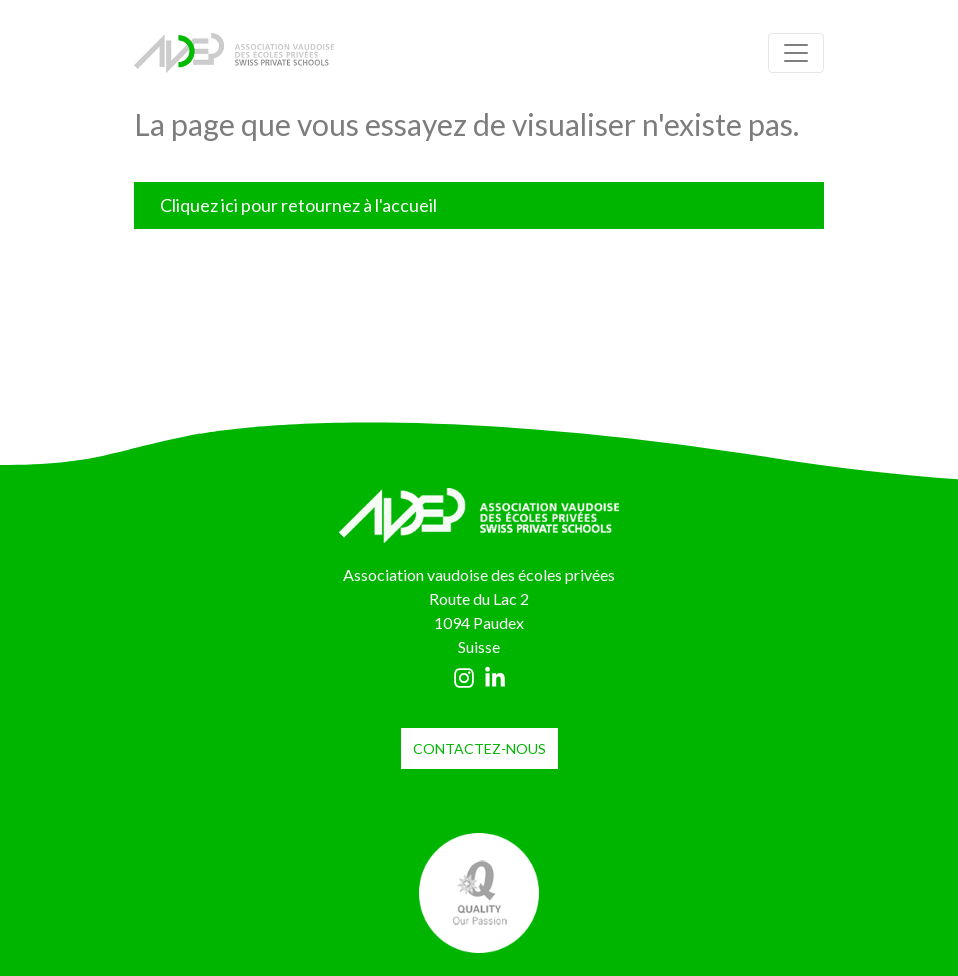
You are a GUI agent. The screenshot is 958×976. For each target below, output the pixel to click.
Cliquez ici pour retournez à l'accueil (298, 205)
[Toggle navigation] (796, 53)
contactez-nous (479, 748)
